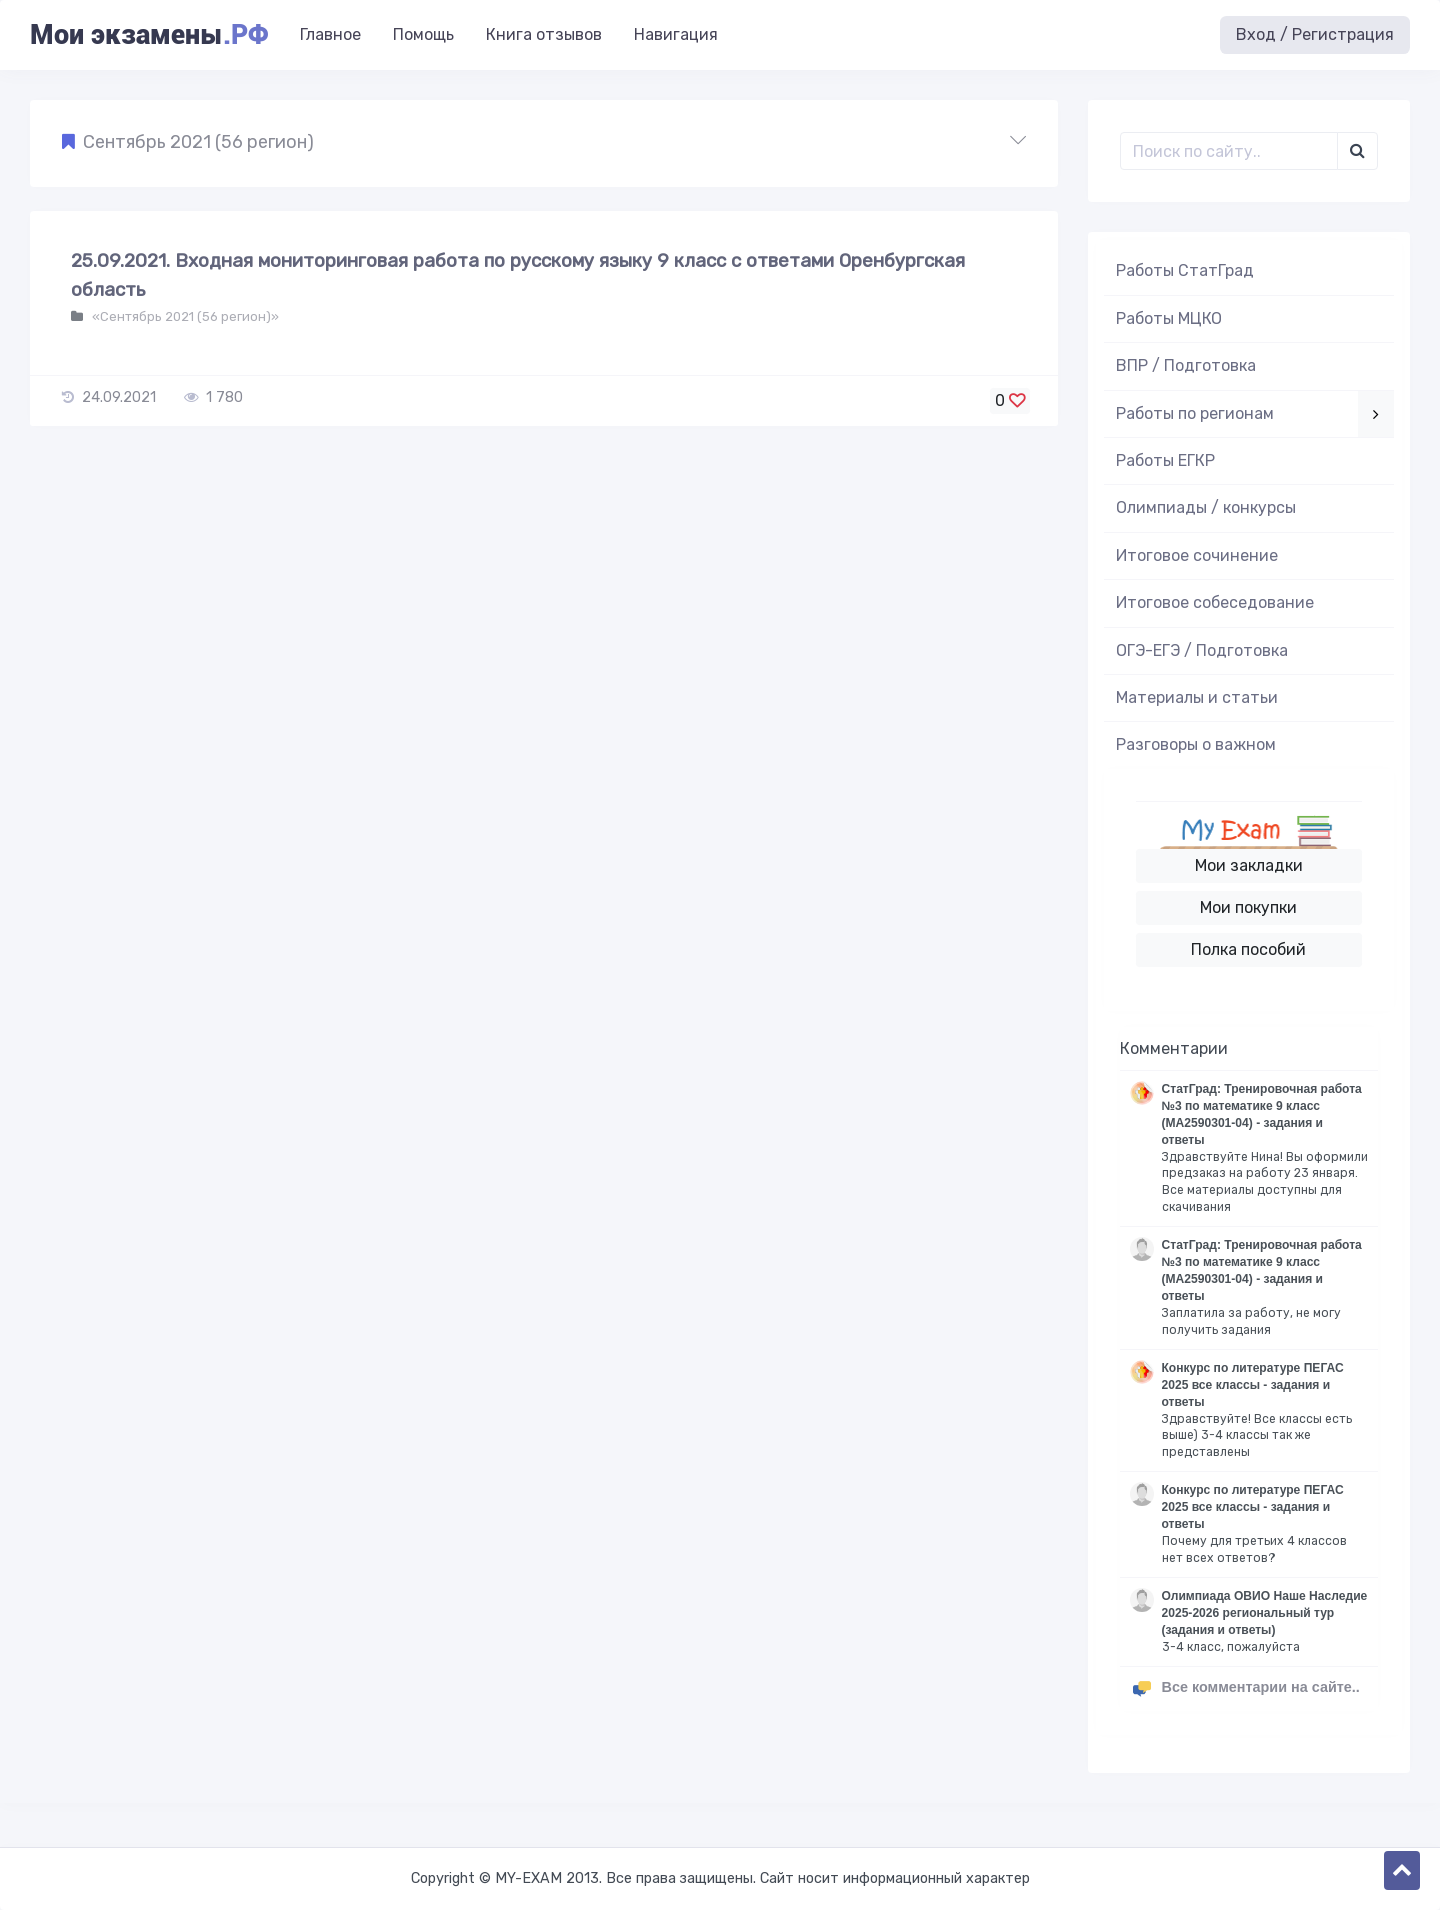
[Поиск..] (1229, 151)
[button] (544, 143)
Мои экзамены (149, 35)
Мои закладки (1249, 865)
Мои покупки (1248, 907)
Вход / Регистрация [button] (1315, 34)
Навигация (676, 34)
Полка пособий (1248, 949)
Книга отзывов (544, 34)
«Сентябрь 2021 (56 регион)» (184, 316)
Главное (330, 34)
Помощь (423, 34)
